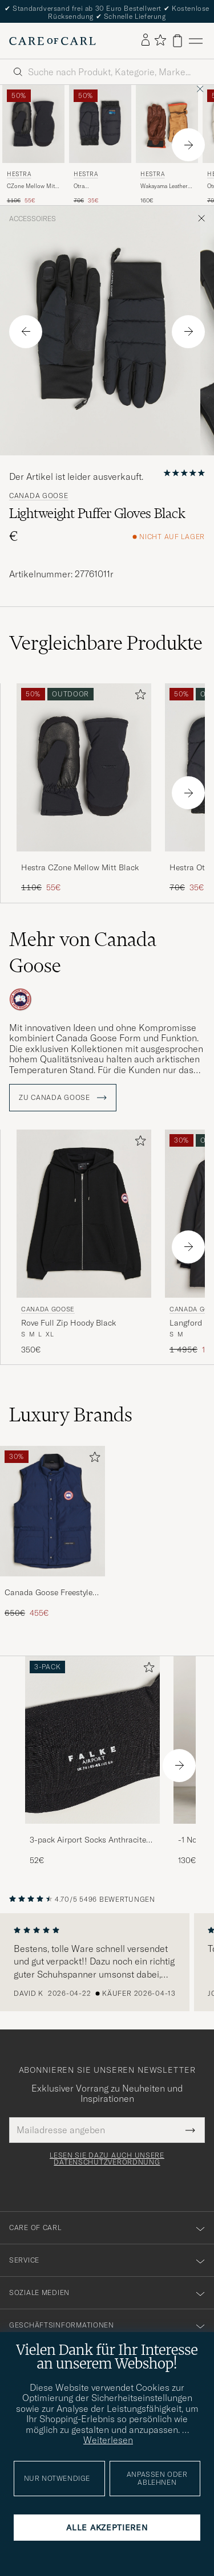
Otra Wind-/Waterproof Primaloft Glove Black (97, 186)
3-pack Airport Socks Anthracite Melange (88, 1840)
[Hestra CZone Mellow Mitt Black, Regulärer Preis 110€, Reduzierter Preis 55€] (33, 145)
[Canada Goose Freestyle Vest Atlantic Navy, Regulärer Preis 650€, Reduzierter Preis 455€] (52, 1532)
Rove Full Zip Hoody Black (68, 1323)
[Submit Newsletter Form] (190, 2130)
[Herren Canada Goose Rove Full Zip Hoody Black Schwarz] (84, 1214)
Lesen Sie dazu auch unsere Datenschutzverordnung (107, 2159)
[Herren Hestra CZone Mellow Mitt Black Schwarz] (33, 123)
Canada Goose (38, 496)
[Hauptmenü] (195, 40)
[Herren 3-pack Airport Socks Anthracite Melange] (92, 1740)
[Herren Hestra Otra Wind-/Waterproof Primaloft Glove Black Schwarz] (100, 123)
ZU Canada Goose (63, 1098)
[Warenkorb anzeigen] (177, 41)
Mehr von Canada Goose (82, 952)
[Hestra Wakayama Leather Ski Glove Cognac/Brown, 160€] (167, 145)
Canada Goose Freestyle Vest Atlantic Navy (48, 1593)
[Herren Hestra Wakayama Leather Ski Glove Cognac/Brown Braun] (167, 123)
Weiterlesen (108, 2440)
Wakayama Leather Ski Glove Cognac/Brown (164, 186)
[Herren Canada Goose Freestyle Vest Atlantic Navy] (52, 1511)
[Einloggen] (146, 40)
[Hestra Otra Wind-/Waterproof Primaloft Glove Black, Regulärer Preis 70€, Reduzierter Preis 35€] (100, 145)
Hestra (19, 174)
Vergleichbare (106, 643)
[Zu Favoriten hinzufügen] (138, 696)
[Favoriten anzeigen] (160, 40)
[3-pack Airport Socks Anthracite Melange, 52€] (92, 1761)
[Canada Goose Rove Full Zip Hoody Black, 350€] (84, 1242)
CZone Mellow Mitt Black (31, 186)
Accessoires (32, 219)
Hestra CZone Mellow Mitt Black (80, 867)
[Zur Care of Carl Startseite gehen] (52, 41)
